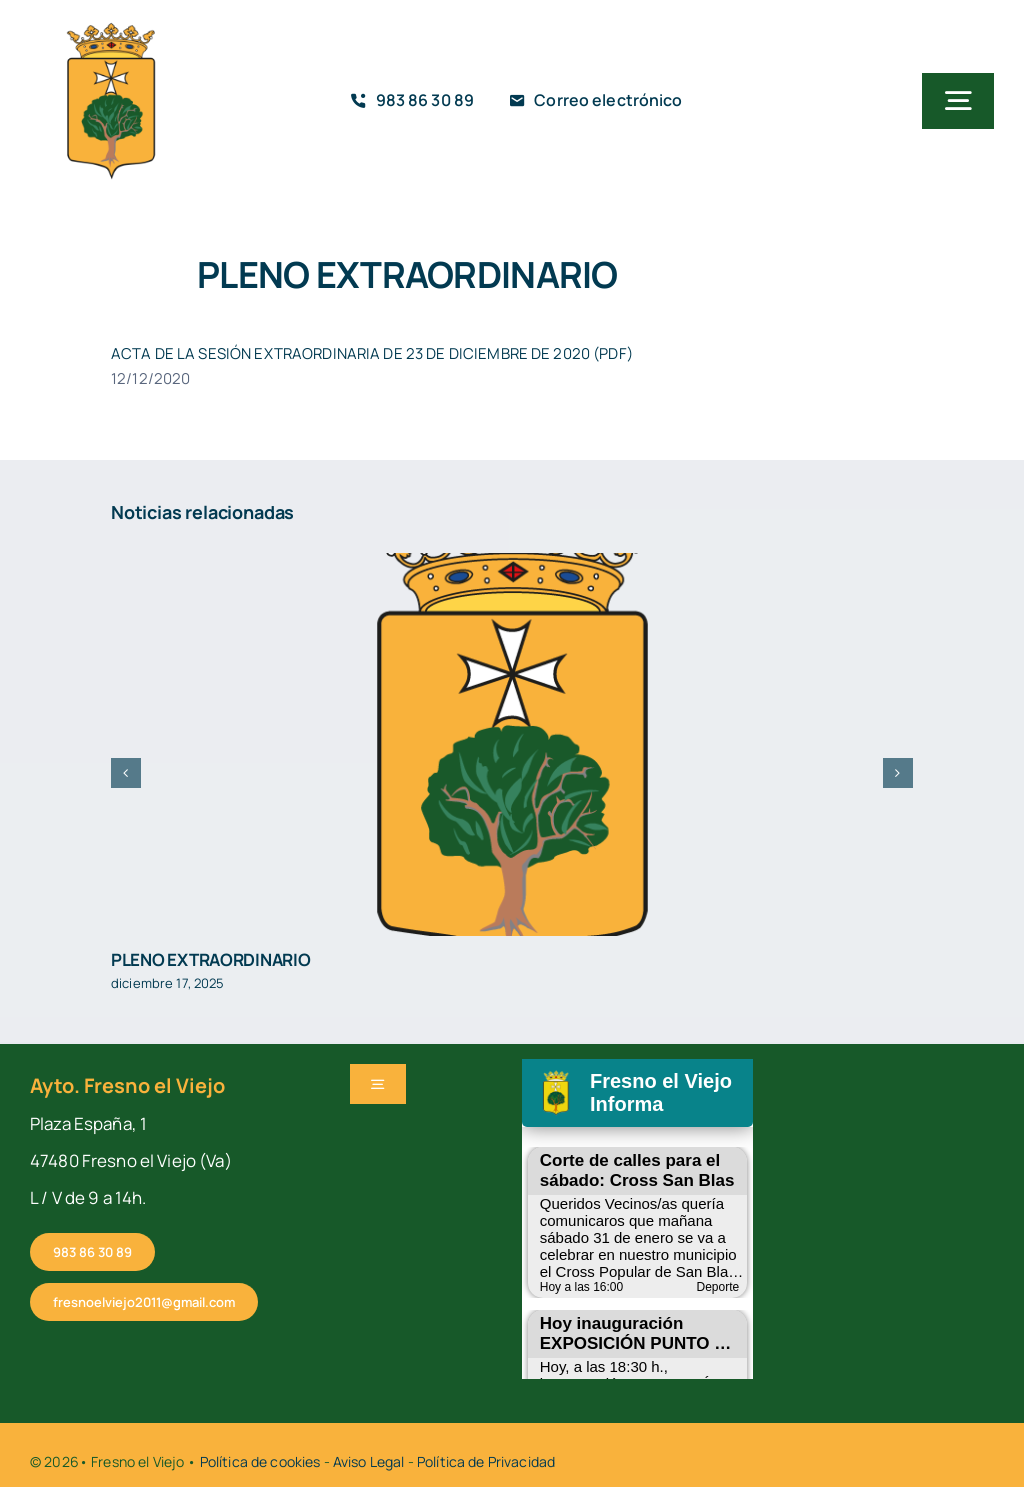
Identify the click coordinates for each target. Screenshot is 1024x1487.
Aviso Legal (369, 1461)
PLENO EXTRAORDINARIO (211, 959)
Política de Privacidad (486, 1461)
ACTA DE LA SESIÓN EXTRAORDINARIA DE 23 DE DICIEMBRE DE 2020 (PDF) (372, 353)
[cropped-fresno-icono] (111, 29)
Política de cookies (260, 1461)
